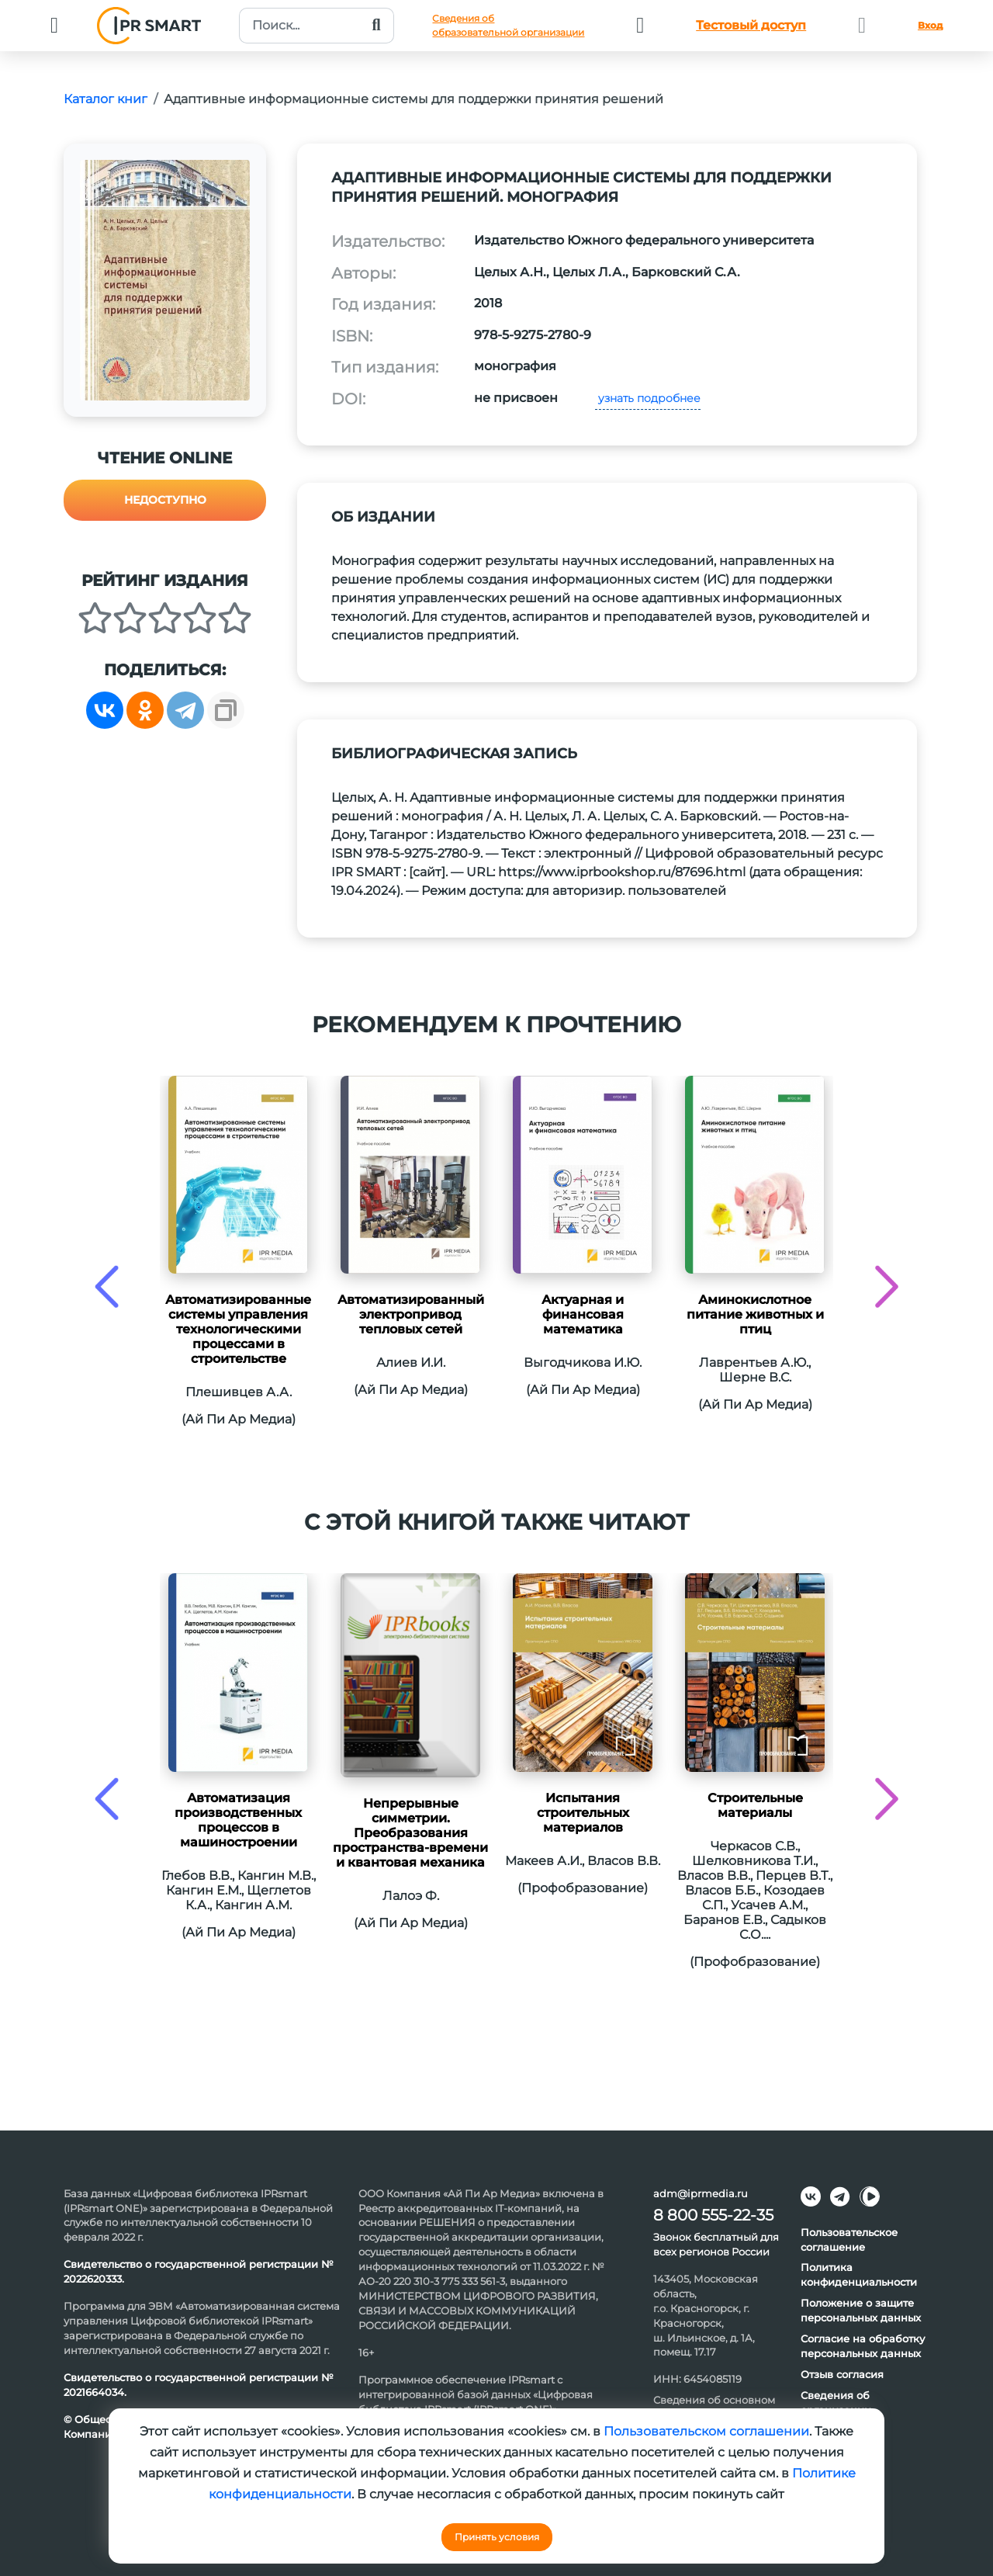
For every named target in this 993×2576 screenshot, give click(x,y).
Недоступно (165, 500)
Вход (930, 25)
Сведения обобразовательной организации (508, 25)
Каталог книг (105, 99)
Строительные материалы (755, 1805)
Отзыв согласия (842, 2374)
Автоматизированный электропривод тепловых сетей (410, 1314)
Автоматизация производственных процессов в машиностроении (238, 1820)
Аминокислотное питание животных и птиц (755, 1314)
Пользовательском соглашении (706, 2431)
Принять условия (497, 2537)
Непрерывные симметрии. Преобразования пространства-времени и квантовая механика (410, 1833)
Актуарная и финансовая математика (582, 1314)
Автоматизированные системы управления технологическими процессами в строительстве (238, 1329)
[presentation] (106, 1286)
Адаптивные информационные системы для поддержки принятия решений (413, 99)
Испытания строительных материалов (583, 1813)
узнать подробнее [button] (648, 398)
